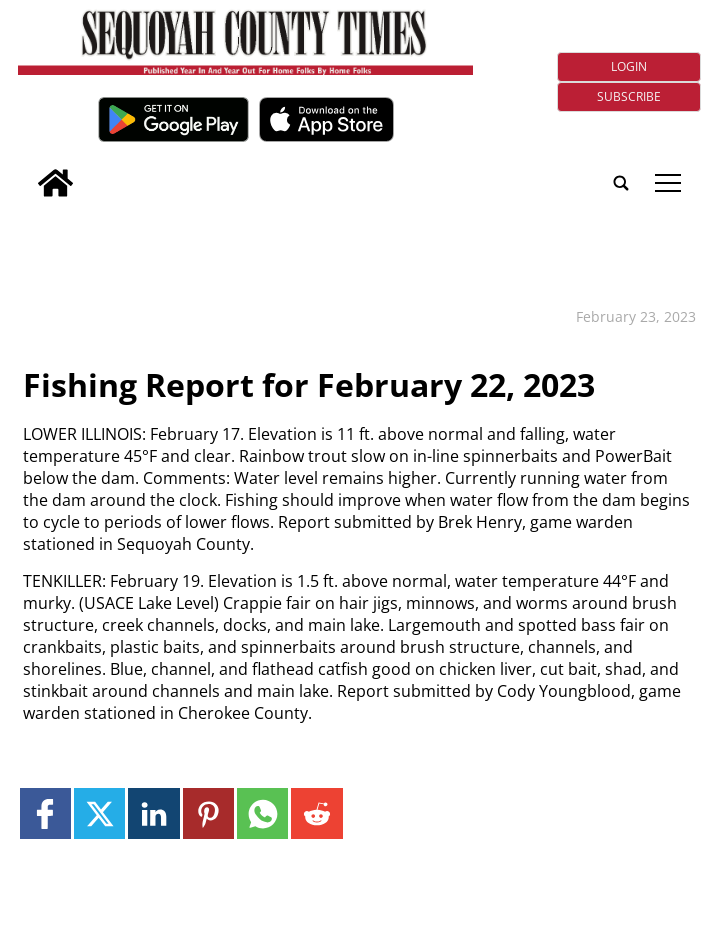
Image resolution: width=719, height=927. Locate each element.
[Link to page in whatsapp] (262, 813)
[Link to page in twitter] (99, 813)
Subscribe (629, 96)
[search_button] (26, 169)
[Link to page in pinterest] (208, 813)
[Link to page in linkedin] (153, 813)
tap (668, 183)
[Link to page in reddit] (316, 813)
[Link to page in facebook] (45, 813)
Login (629, 66)
